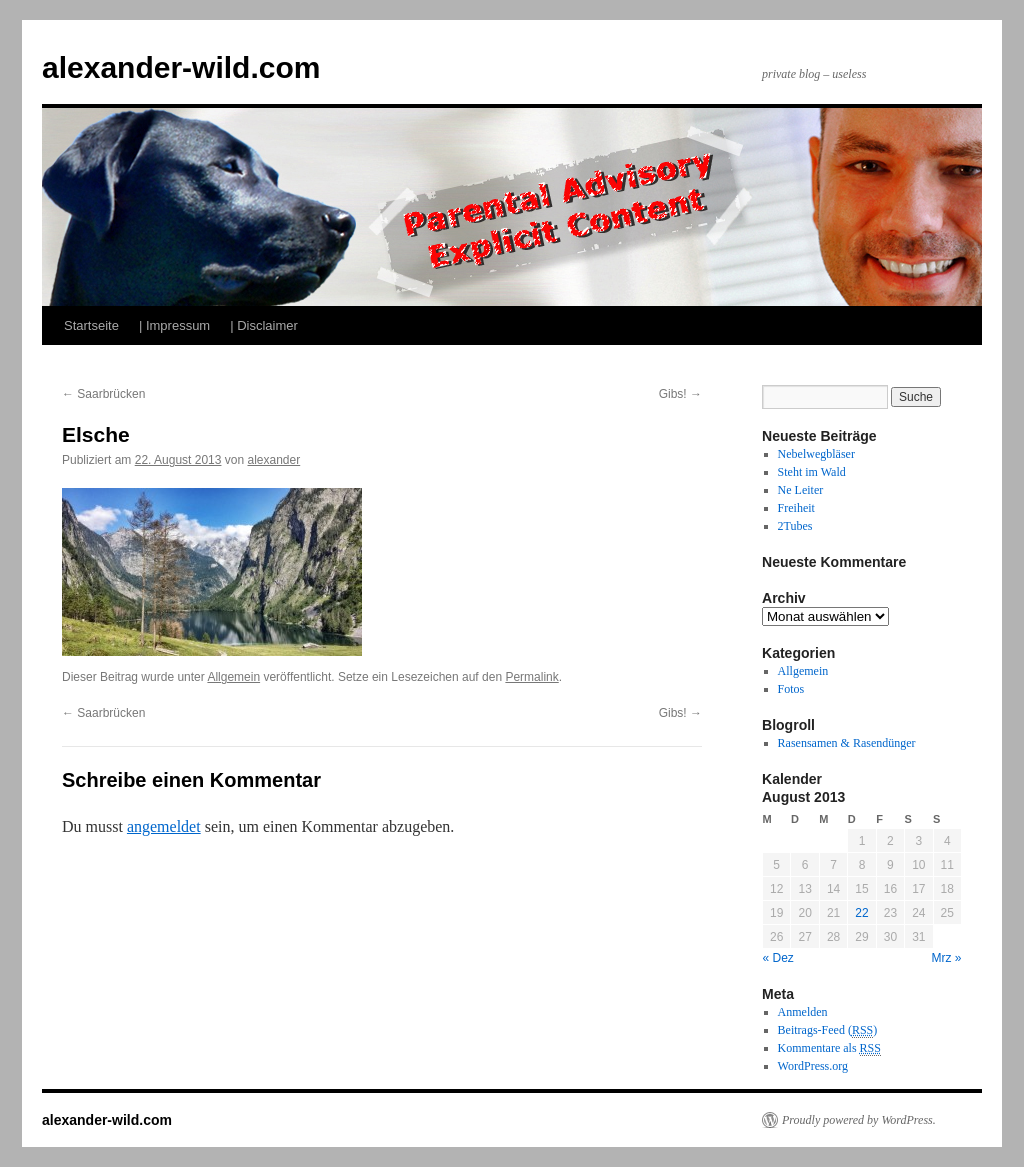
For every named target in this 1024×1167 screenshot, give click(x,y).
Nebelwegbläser (816, 454)
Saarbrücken (103, 394)
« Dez (778, 958)
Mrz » (947, 958)
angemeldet (164, 826)
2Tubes (795, 526)
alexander (274, 460)
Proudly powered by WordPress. (859, 1120)
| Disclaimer (264, 325)
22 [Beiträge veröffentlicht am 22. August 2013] (861, 913)
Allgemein (233, 677)
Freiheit (796, 508)
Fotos (791, 689)
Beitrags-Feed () (828, 1030)
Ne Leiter (801, 490)
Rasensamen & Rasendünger (847, 743)
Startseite (91, 325)
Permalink (531, 677)
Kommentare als (829, 1048)
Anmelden (803, 1012)
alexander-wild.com (181, 67)
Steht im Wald (812, 472)
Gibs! (680, 394)
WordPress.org (813, 1066)
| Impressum (174, 325)
